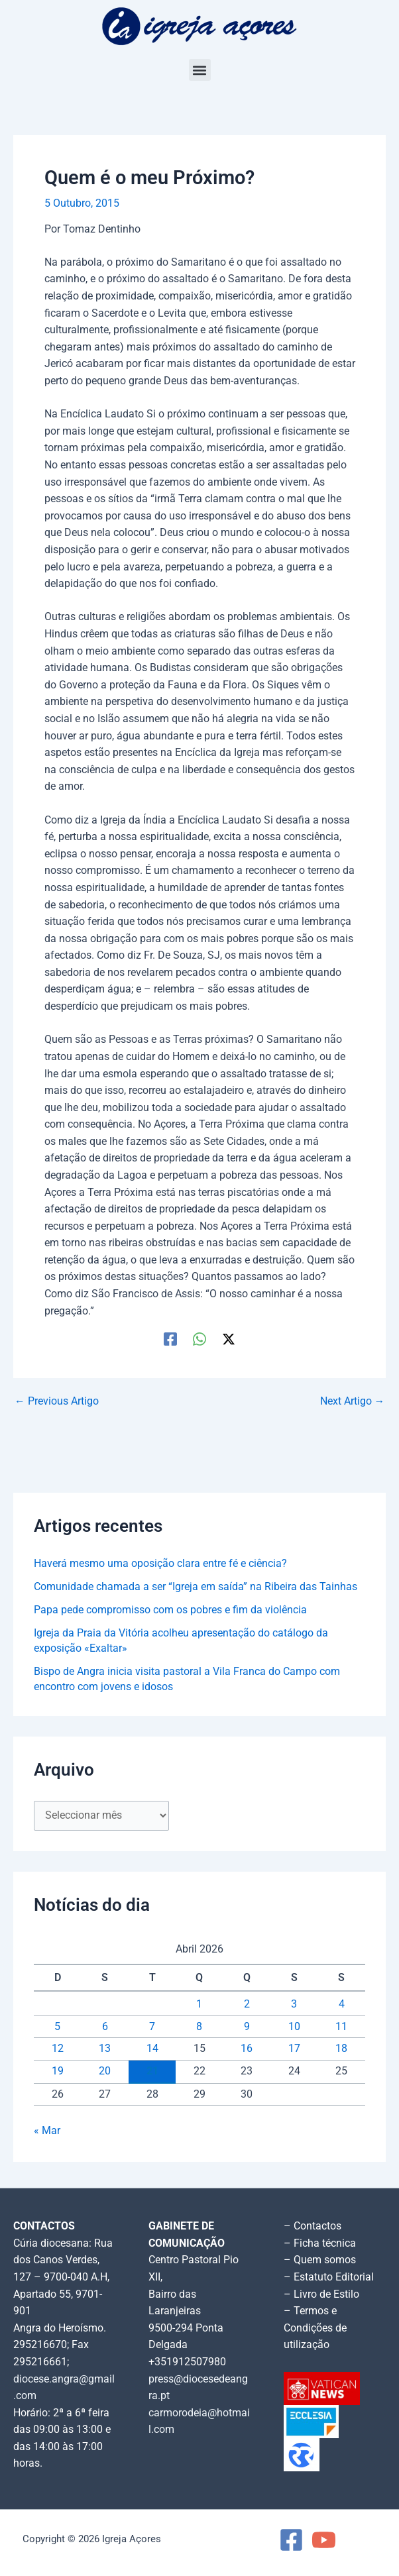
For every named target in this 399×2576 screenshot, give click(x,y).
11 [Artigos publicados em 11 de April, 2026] (341, 2027)
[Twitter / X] (228, 1339)
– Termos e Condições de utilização (315, 2328)
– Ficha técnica (320, 2243)
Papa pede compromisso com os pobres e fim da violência (170, 1610)
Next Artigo (352, 1402)
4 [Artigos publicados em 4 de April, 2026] (342, 2004)
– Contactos (312, 2226)
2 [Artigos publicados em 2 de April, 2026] (247, 2004)
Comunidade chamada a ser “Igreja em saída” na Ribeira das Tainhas (195, 1587)
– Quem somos (320, 2260)
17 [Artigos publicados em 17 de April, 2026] (294, 2049)
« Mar (47, 2131)
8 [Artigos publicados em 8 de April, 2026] (199, 2027)
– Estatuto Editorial (329, 2277)
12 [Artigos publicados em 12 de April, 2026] (58, 2049)
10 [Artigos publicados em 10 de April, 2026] (294, 2027)
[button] (200, 70)
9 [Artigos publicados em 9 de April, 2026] (247, 2027)
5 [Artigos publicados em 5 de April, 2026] (57, 2027)
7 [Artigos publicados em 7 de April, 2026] (152, 2027)
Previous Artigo (57, 1402)
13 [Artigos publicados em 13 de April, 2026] (105, 2049)
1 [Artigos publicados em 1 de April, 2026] (199, 2004)
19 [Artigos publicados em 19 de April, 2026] (58, 2071)
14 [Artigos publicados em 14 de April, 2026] (152, 2049)
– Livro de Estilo (321, 2294)
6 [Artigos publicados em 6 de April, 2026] (105, 2027)
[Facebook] (170, 1339)
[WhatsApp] (199, 1339)
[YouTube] (324, 2540)
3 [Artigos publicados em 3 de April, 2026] (294, 2004)
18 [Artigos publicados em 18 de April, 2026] (341, 2049)
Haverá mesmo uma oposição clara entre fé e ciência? (160, 1564)
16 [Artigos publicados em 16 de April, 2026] (247, 2049)
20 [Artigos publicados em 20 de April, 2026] (105, 2071)
